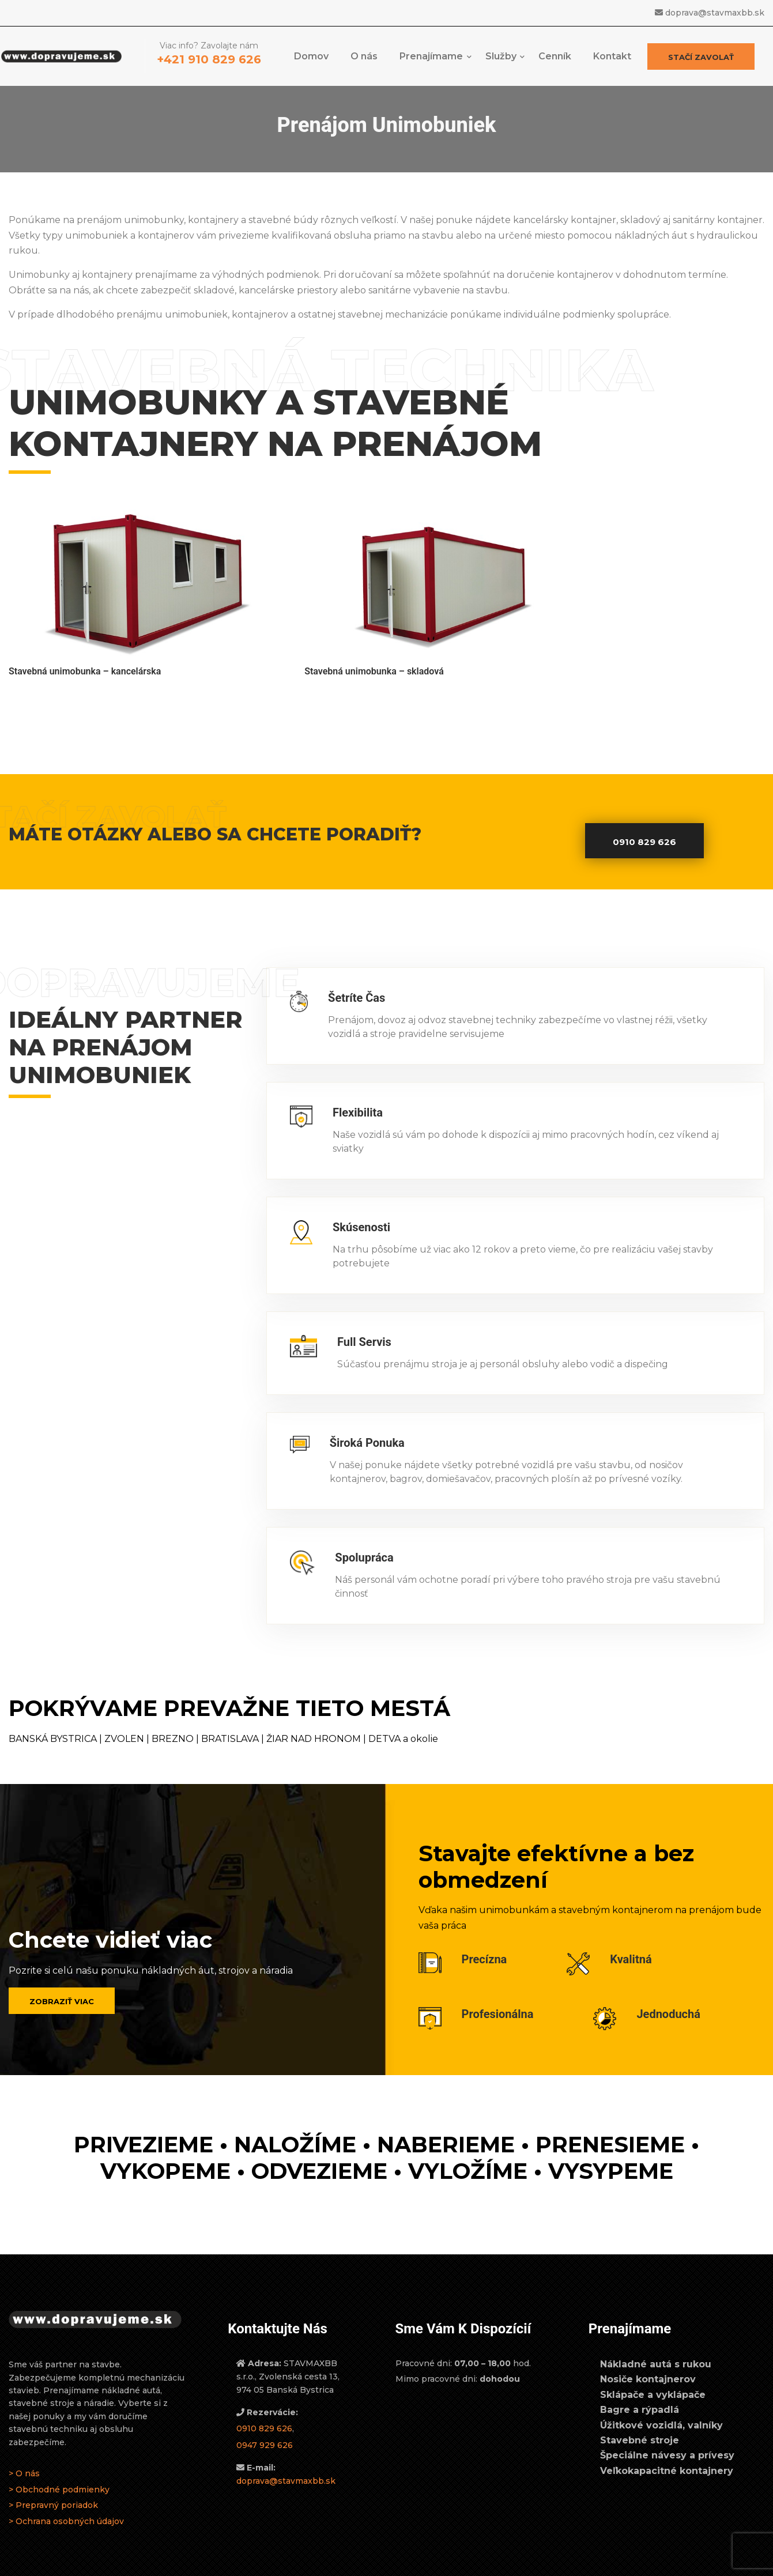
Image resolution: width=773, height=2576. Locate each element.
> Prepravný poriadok (53, 2484)
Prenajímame (431, 60)
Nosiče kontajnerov (648, 2358)
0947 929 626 (264, 2424)
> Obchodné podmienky (59, 2468)
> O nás (24, 2452)
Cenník (554, 60)
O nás (364, 60)
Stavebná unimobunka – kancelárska (85, 631)
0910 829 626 (644, 821)
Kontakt (612, 60)
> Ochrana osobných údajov (66, 2500)
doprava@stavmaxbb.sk (714, 12)
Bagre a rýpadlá (639, 2388)
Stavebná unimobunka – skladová (271, 631)
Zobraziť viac (61, 1980)
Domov (311, 60)
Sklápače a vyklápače (653, 2373)
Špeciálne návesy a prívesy (667, 2434)
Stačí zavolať (696, 61)
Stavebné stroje (639, 2419)
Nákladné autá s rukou (655, 2343)
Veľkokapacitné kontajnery (666, 2449)
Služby (500, 60)
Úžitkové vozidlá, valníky (661, 2403)
